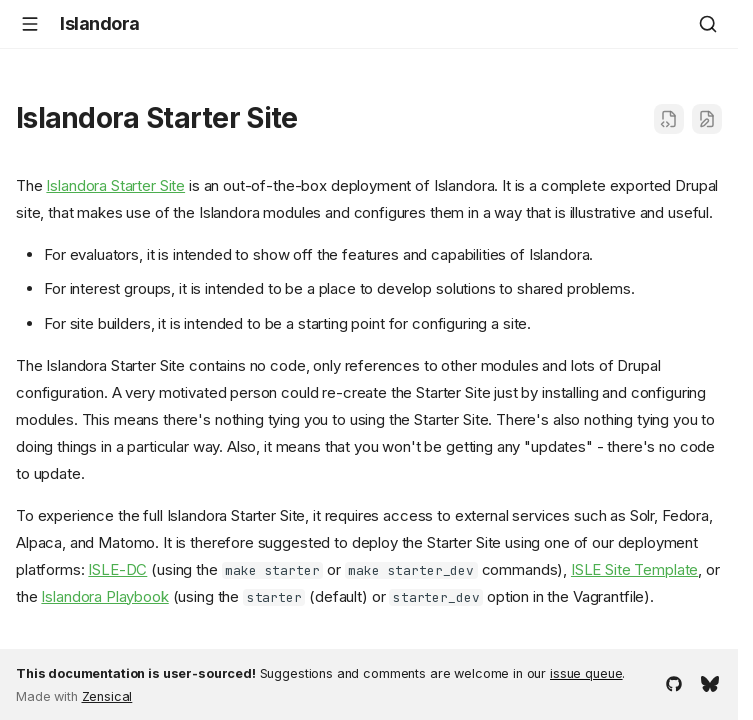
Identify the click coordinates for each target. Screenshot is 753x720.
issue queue (586, 673)
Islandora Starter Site (115, 185)
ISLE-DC (117, 569)
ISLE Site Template (634, 569)
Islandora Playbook (104, 596)
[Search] (708, 24)
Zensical (107, 696)
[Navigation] (30, 24)
